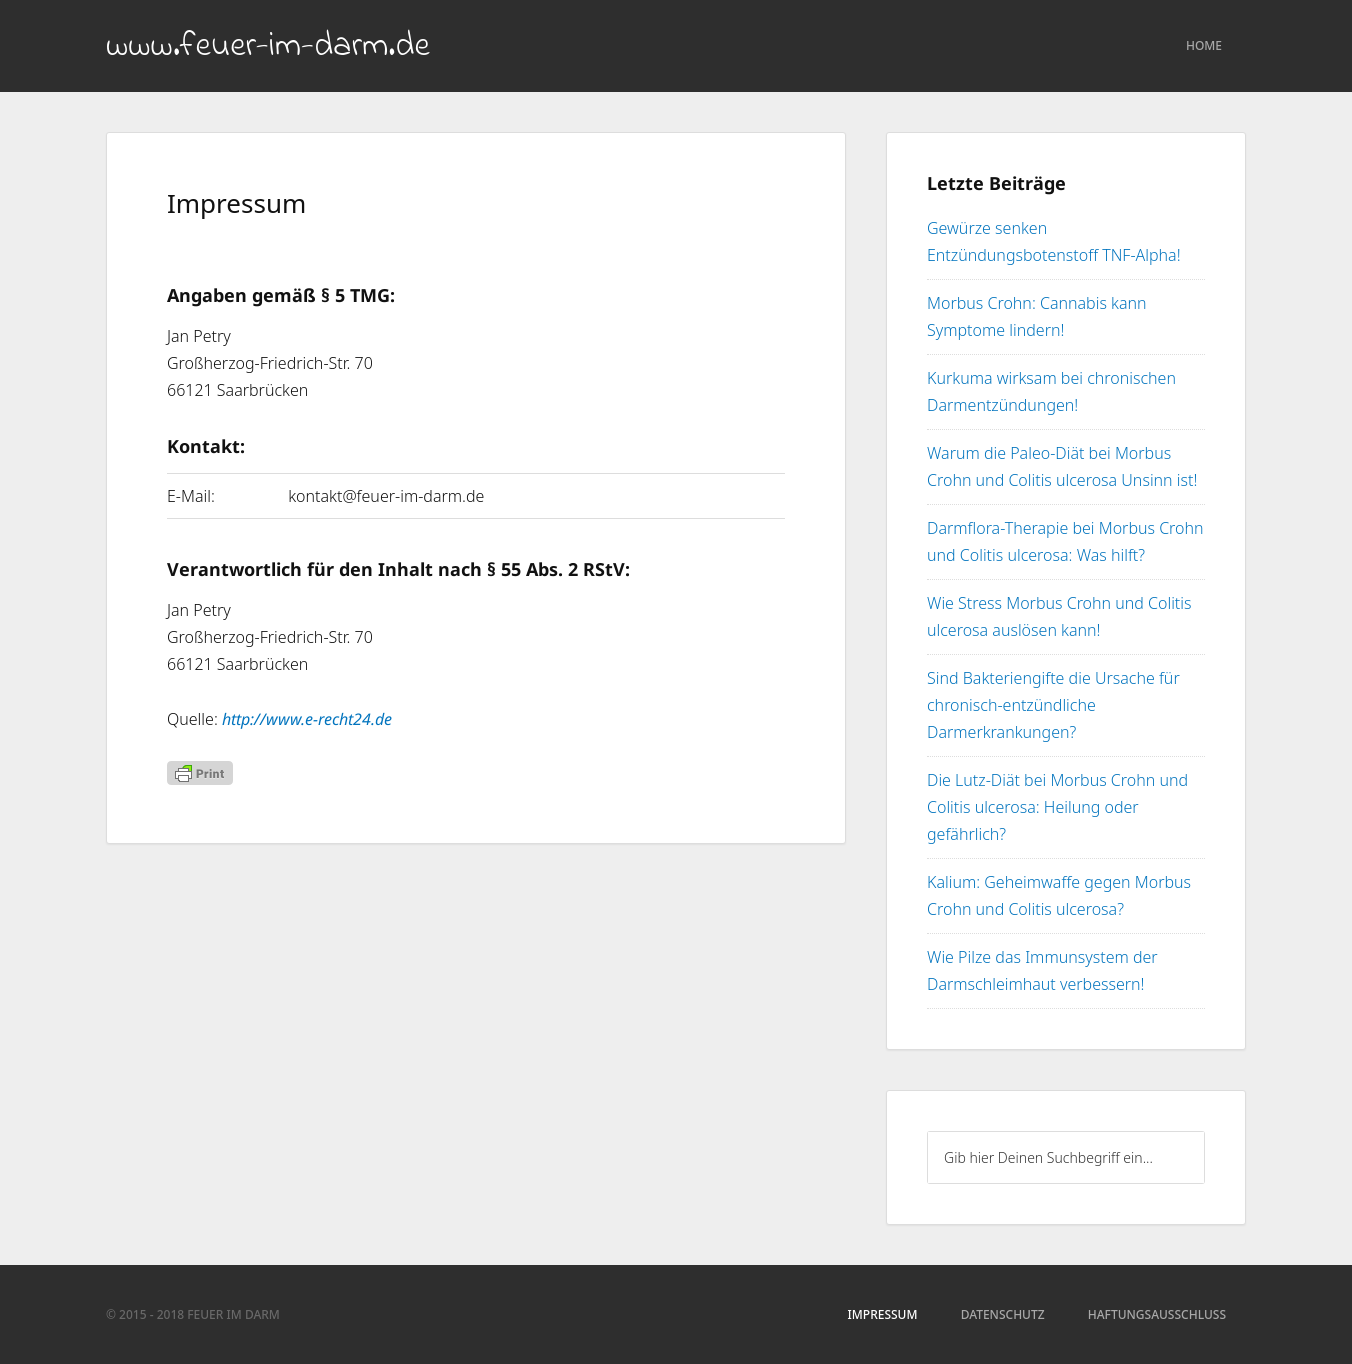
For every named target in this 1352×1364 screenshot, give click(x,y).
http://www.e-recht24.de (307, 719)
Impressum (883, 1314)
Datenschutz (1003, 1314)
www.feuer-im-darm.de (268, 47)
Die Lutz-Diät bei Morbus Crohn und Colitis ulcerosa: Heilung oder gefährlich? (1057, 807)
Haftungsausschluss (1157, 1314)
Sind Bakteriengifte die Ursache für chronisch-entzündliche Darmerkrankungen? (1053, 705)
